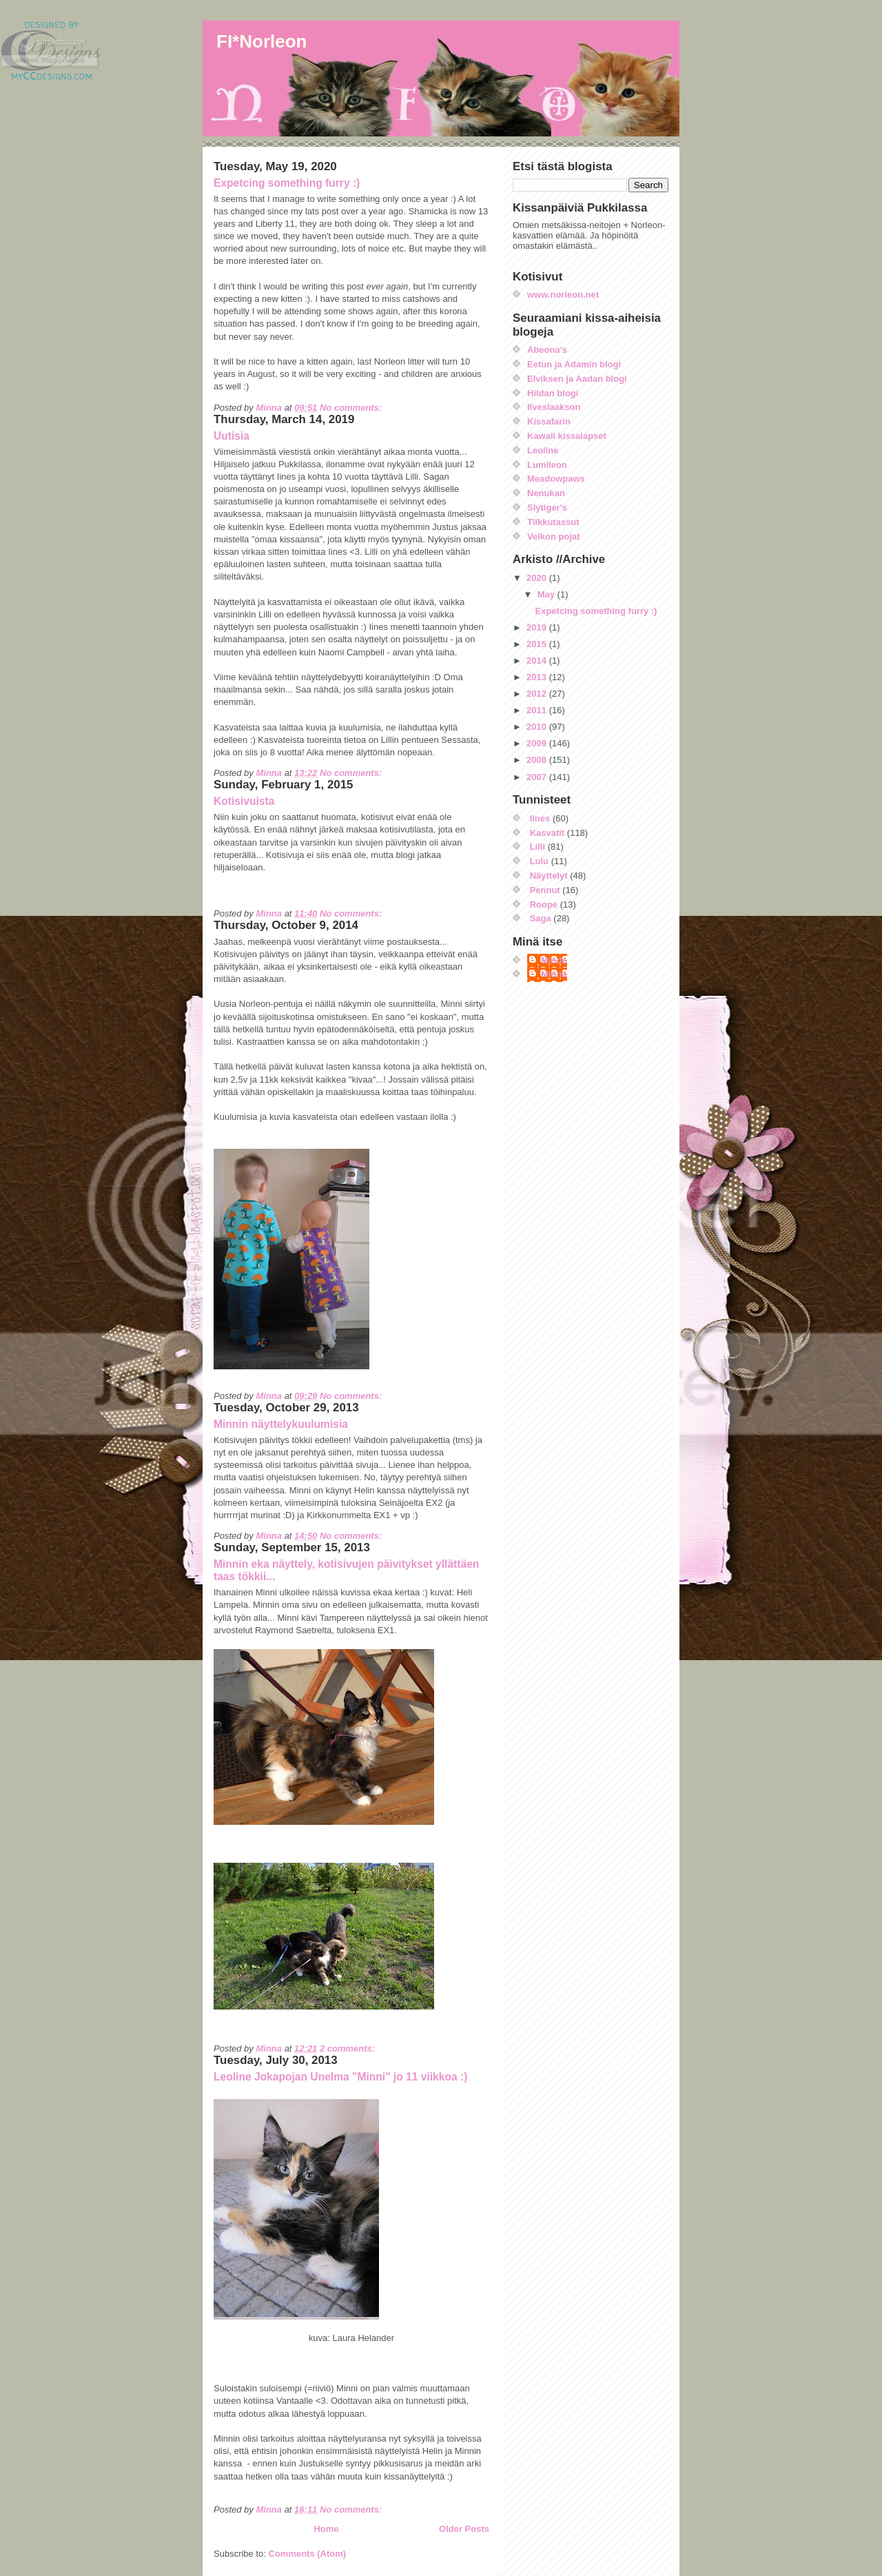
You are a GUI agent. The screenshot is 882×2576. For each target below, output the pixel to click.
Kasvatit (547, 833)
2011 (537, 710)
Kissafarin (549, 421)
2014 (537, 660)
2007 (537, 777)
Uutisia (231, 436)
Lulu (539, 861)
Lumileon (547, 465)
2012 (537, 693)
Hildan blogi (552, 393)
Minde (554, 960)
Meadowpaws (556, 478)
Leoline (543, 450)
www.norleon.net (563, 294)
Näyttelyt (549, 875)
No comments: (352, 407)
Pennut (545, 890)
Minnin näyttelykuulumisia (281, 1424)
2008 (537, 760)
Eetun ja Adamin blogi (574, 364)
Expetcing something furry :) (287, 183)
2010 (537, 727)
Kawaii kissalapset (566, 436)
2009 (537, 743)
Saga (540, 918)
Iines (540, 818)
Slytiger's (547, 507)
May (547, 594)
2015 (537, 644)
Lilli (537, 846)
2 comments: (349, 2048)
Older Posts (464, 2529)
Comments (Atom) (308, 2553)
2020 (537, 578)
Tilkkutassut (553, 522)
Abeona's (547, 350)
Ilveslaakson (553, 407)
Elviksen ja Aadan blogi (577, 379)
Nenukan (546, 493)
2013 (537, 677)
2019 (537, 627)
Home (326, 2529)
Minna (554, 974)
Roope (543, 904)
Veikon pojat (553, 536)
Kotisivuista (244, 801)
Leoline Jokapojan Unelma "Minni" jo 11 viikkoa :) (340, 2077)
